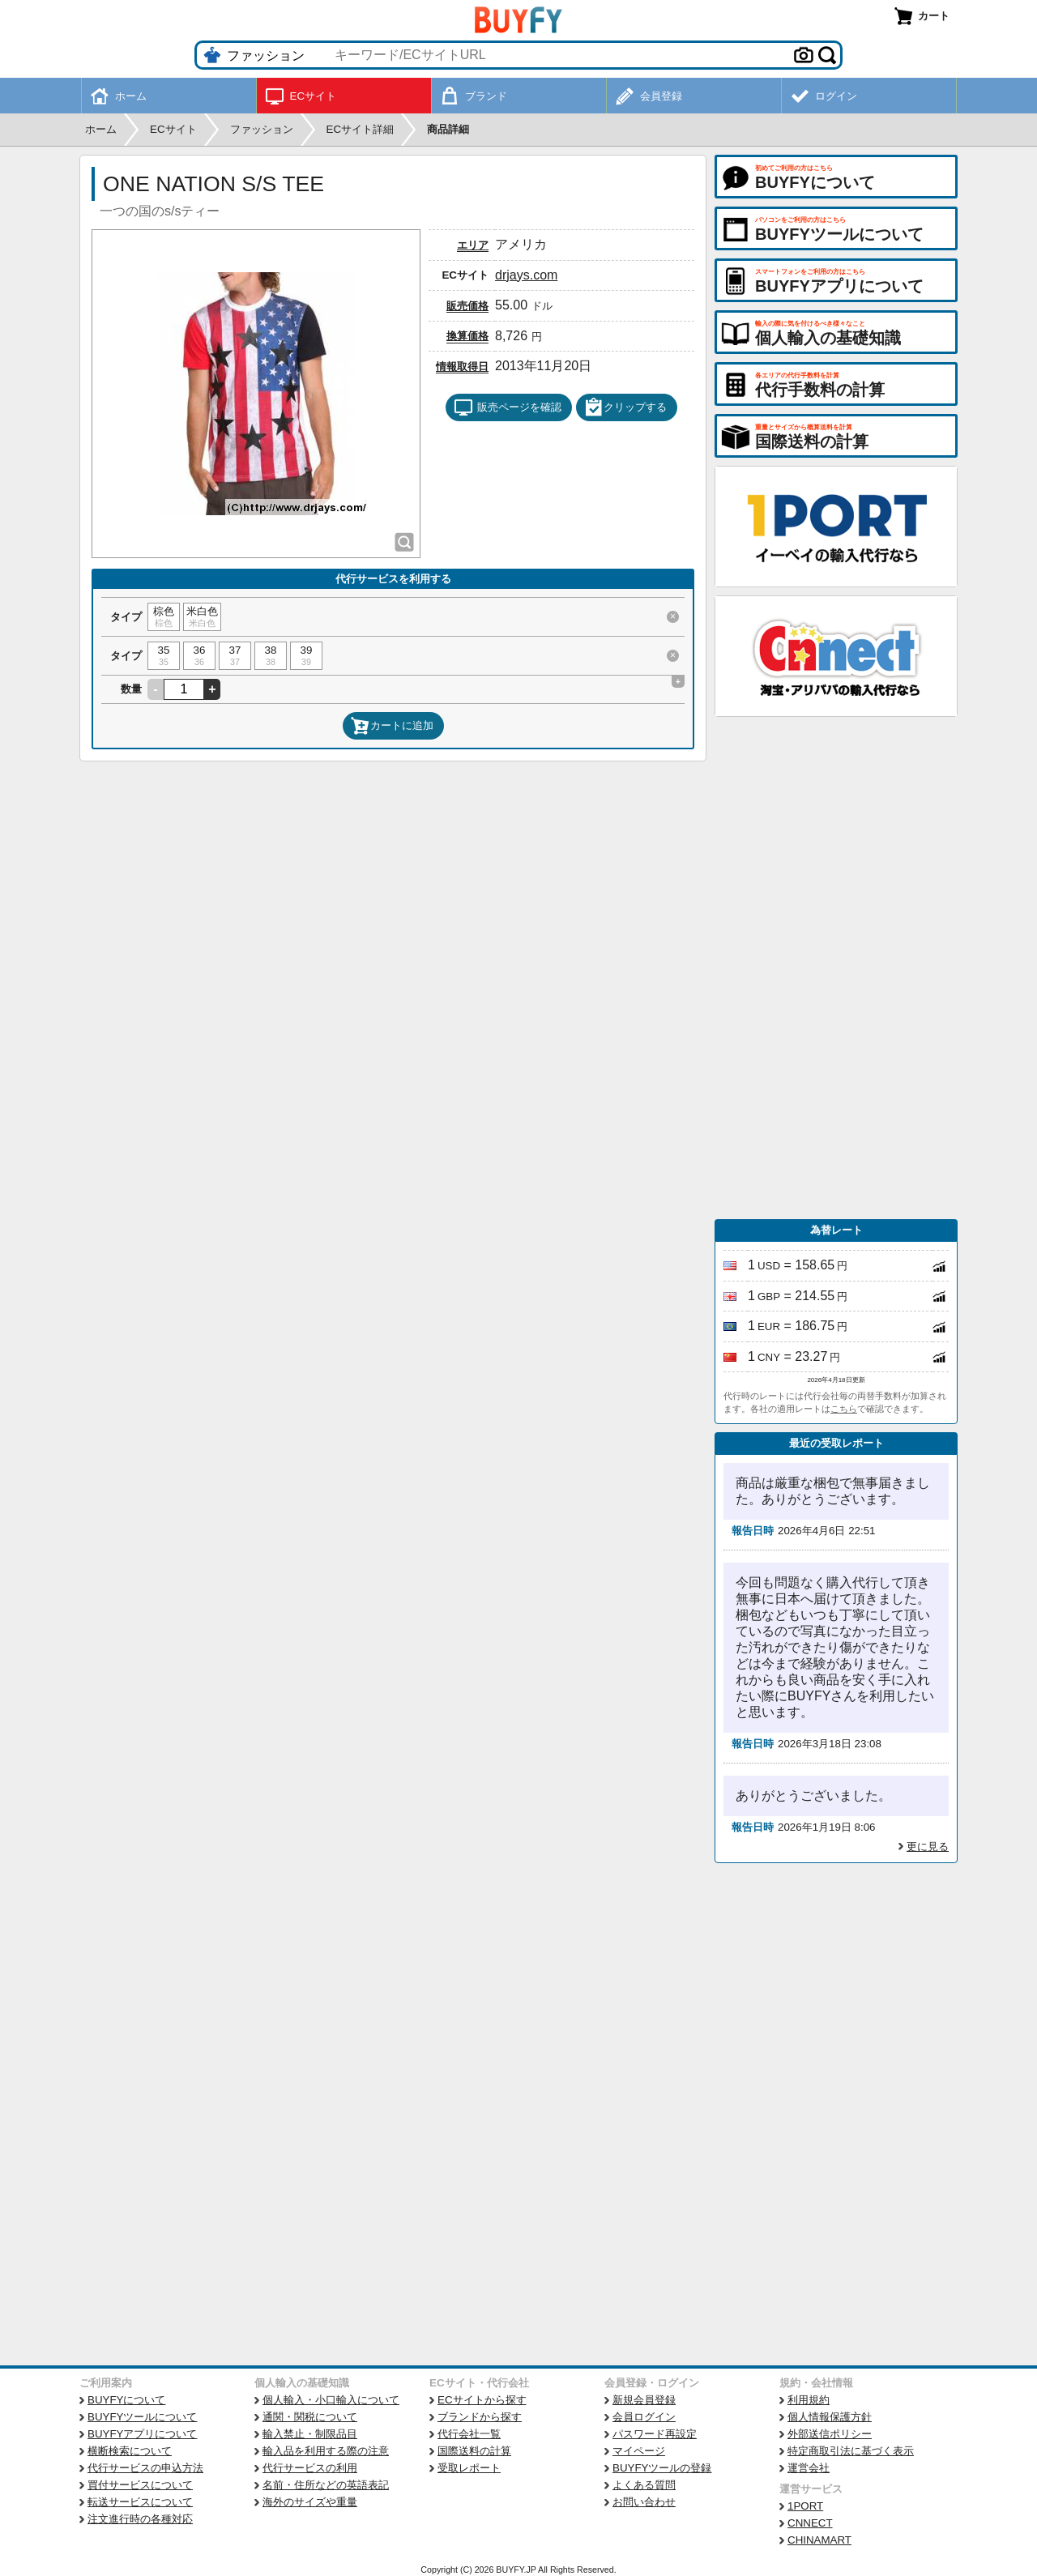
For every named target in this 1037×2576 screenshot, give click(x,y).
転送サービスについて (140, 2502)
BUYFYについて (126, 2400)
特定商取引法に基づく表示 (850, 2451)
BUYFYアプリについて (142, 2434)
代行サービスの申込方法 (145, 2468)
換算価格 (467, 336)
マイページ (638, 2451)
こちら (843, 1409)
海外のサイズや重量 (309, 2502)
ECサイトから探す (482, 2400)
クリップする (625, 407)
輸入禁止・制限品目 (309, 2434)
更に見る (928, 1846)
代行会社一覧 (469, 2434)
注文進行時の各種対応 (140, 2519)
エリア (473, 245)
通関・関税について (309, 2417)
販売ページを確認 (507, 407)
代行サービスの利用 (309, 2468)
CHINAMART (819, 2540)
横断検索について (129, 2451)
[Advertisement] (836, 968)
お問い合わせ (644, 2502)
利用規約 (808, 2400)
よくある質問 (644, 2485)
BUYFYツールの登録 (661, 2468)
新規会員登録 (644, 2400)
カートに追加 (392, 726)
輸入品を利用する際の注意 (325, 2451)
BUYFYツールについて (142, 2417)
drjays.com (526, 275)
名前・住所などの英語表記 (325, 2485)
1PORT (805, 2506)
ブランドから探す (479, 2417)
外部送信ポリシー (829, 2434)
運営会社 (808, 2468)
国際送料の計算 (474, 2451)
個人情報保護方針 (829, 2417)
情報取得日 (462, 366)
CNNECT (810, 2523)
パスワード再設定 (654, 2434)
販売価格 (467, 306)
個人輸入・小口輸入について (330, 2400)
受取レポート (469, 2468)
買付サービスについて (140, 2485)
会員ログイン (644, 2417)
